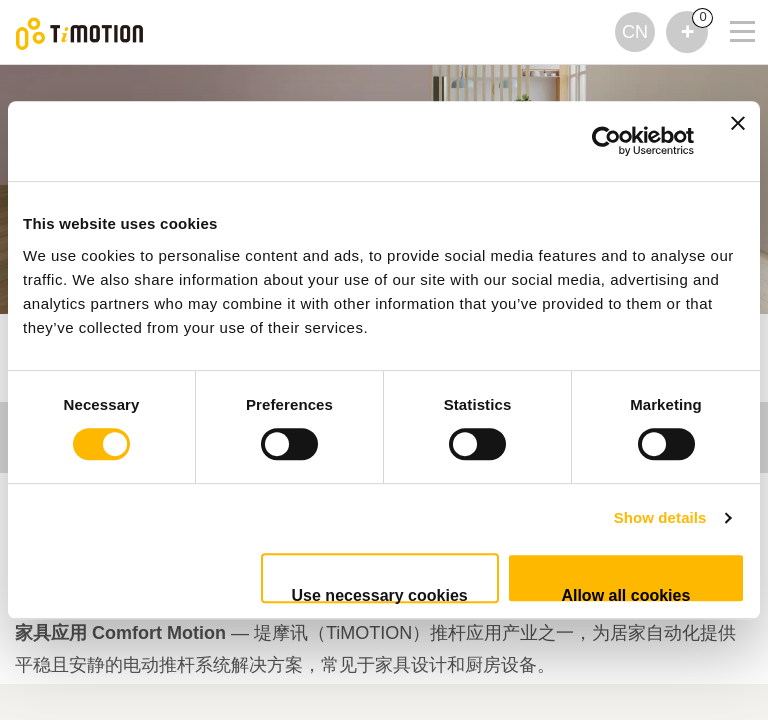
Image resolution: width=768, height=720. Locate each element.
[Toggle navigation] (730, 26)
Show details (660, 517)
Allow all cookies (625, 595)
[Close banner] (738, 141)
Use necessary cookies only (380, 595)
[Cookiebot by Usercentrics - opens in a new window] (606, 141)
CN (635, 32)
